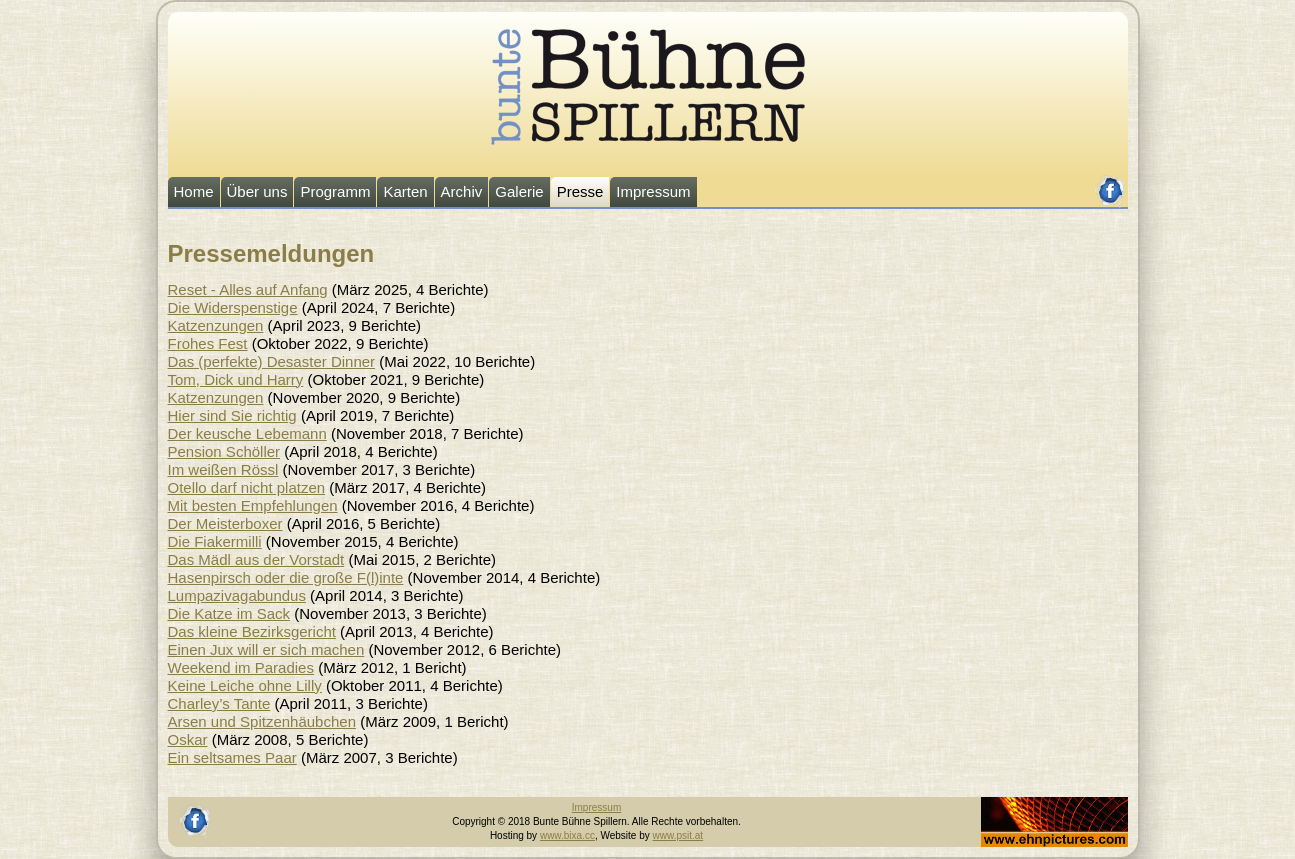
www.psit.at (678, 835)
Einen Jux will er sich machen (266, 649)
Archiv (462, 191)
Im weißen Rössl (223, 469)
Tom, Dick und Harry (236, 379)
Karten (405, 191)
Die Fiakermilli (215, 541)
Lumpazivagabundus (237, 595)
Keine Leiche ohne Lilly (245, 685)
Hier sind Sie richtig (232, 415)
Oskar (188, 739)
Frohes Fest (208, 343)
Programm (335, 191)
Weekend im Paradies (241, 667)
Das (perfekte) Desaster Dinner (272, 361)
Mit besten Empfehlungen (253, 505)
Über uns (257, 191)
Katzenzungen (216, 325)
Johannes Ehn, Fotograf (1034, 803)
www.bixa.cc (567, 835)
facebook (1110, 182)
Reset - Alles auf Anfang (248, 289)
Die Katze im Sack (229, 613)
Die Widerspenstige (233, 307)
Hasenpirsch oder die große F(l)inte (286, 577)
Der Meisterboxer (225, 523)
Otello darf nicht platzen (247, 487)
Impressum (653, 191)
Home (194, 191)
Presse (580, 191)
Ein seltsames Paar (232, 757)
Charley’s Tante (219, 703)
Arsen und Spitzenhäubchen (262, 721)
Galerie (519, 191)
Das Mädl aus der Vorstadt (256, 559)
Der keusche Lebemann (247, 433)
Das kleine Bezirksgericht (252, 631)
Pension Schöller (224, 451)
